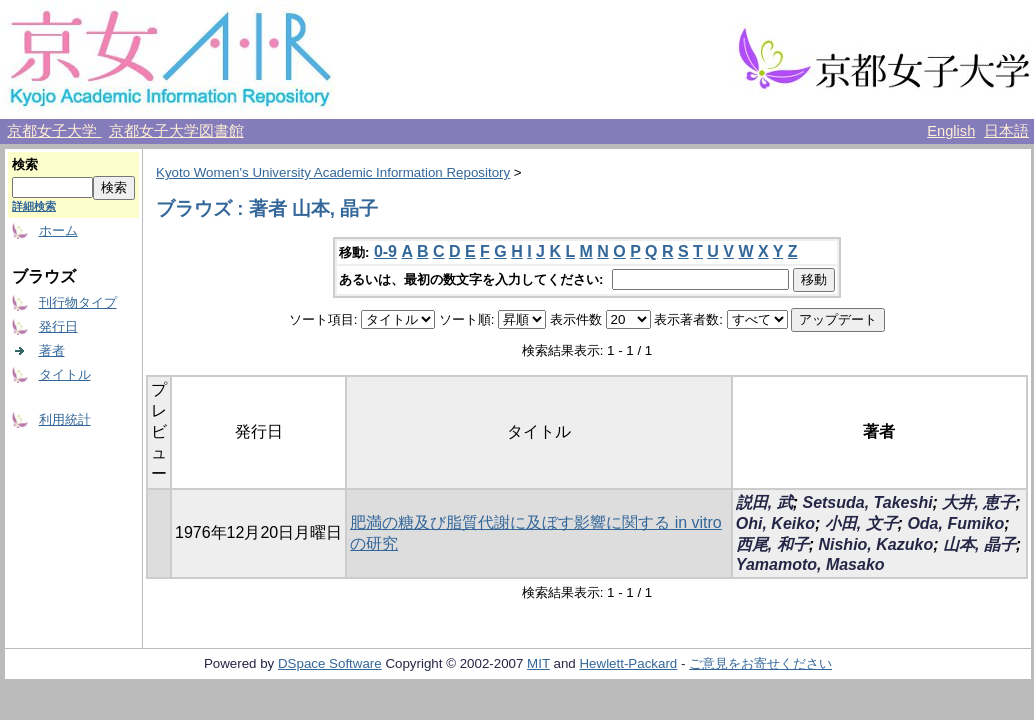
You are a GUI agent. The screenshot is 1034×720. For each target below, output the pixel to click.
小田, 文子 (861, 523)
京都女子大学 (54, 131)
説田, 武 (764, 502)
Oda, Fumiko (955, 523)
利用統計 (65, 419)
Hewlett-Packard (628, 663)
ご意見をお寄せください (760, 663)
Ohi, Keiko (775, 523)
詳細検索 (34, 206)
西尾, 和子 (772, 544)
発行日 (58, 326)
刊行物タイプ (78, 302)
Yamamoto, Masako (810, 564)
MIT (538, 663)
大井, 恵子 (978, 502)
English (951, 131)
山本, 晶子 (979, 544)
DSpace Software (330, 663)
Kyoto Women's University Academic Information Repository (333, 172)
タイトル (65, 374)
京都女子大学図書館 (176, 131)
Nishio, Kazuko (875, 544)
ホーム (58, 230)
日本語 (1006, 131)
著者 (52, 350)
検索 (25, 164)
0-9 (385, 251)
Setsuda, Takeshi (867, 502)
